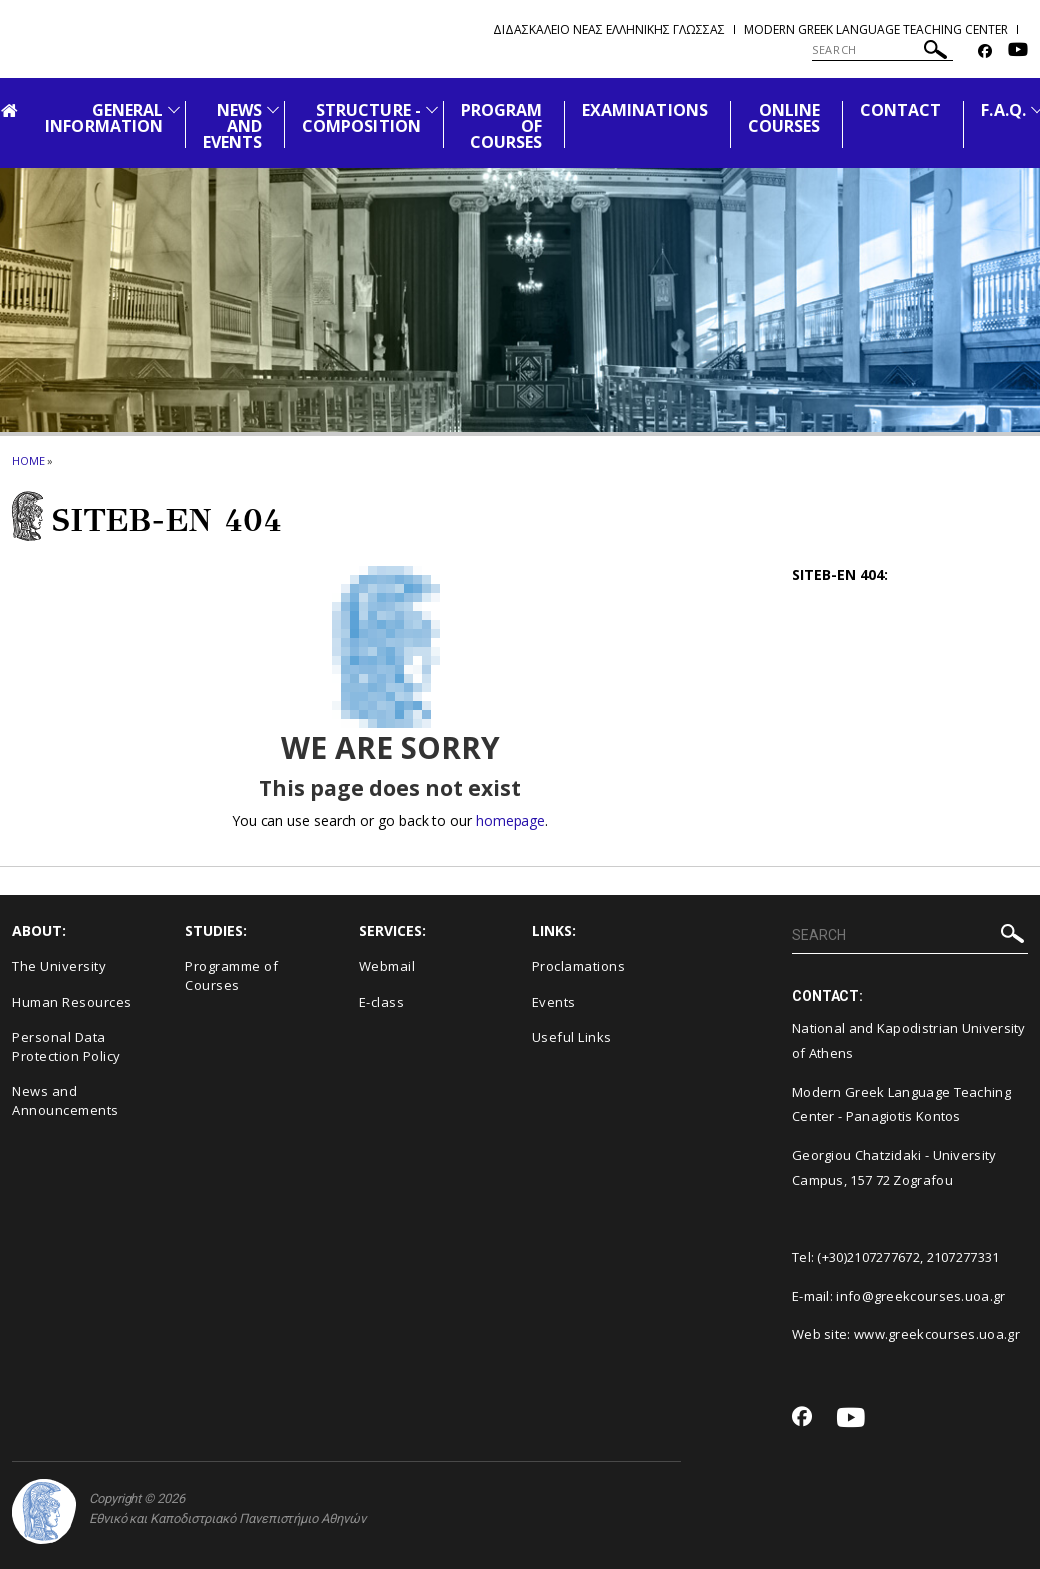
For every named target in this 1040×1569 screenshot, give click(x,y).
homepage (510, 820)
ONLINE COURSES (784, 118)
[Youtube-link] (1018, 51)
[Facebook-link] (985, 51)
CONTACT (900, 110)
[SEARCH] (882, 50)
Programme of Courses (231, 975)
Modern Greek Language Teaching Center (876, 29)
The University (59, 966)
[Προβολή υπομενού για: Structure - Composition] (432, 109)
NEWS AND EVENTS (232, 126)
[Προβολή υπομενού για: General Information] (174, 109)
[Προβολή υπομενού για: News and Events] (273, 109)
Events (554, 1002)
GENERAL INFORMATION (104, 118)
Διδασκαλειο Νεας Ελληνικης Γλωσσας (609, 29)
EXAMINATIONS (645, 110)
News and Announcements (65, 1100)
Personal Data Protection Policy (66, 1046)
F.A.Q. (1003, 110)
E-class (382, 1002)
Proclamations (579, 966)
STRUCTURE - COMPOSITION (361, 118)
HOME (28, 460)
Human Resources (72, 1002)
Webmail (387, 966)
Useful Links (572, 1037)
